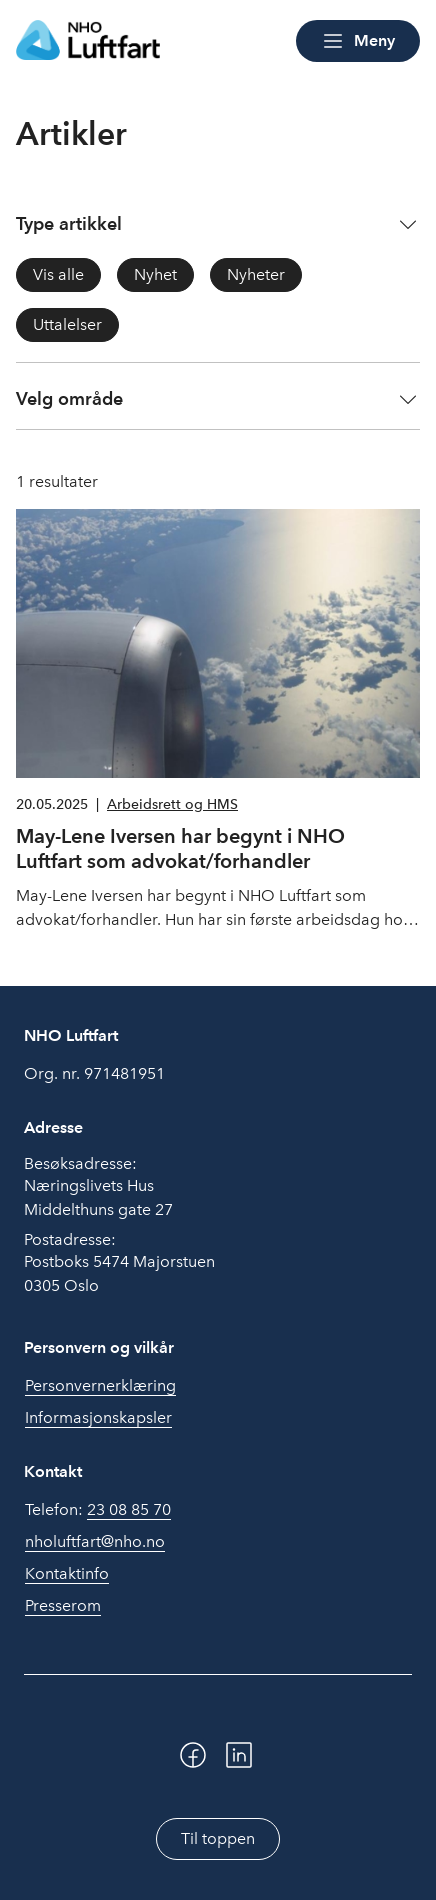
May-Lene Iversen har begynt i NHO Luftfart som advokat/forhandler (180, 848)
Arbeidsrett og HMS (172, 804)
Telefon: (98, 1510)
